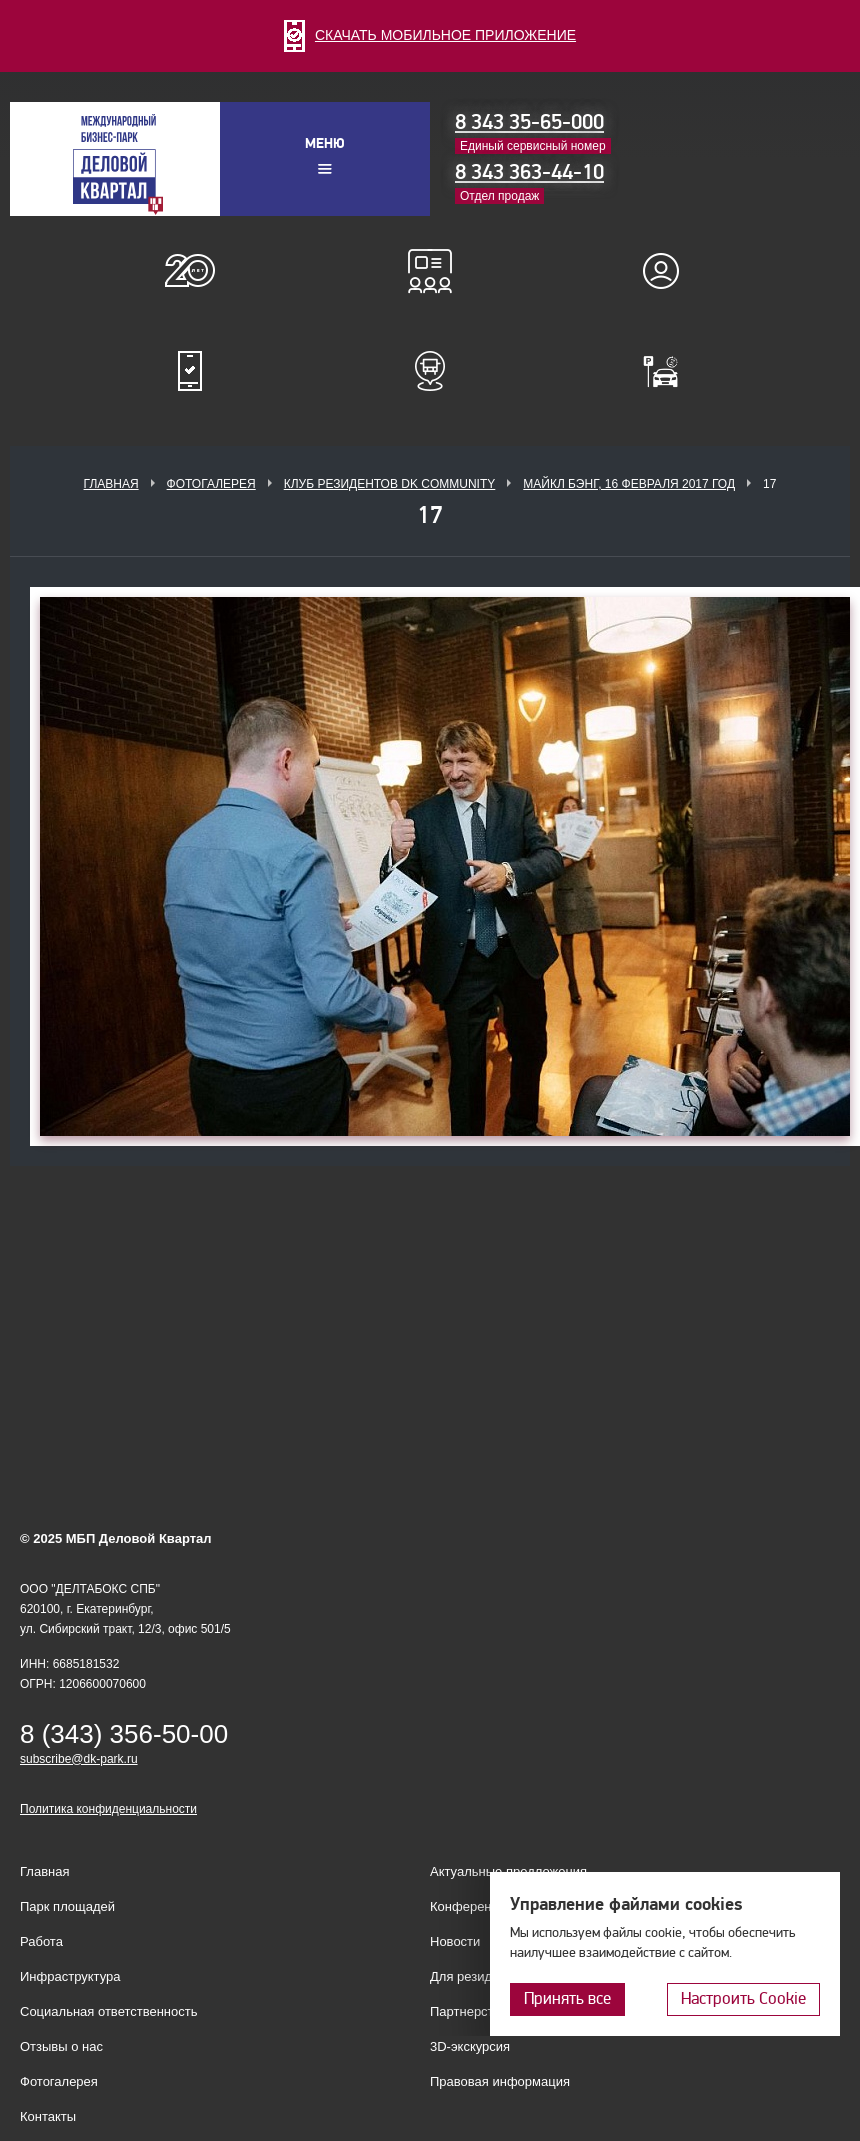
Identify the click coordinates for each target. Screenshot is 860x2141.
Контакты (48, 2116)
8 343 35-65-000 (529, 122)
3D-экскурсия (470, 2046)
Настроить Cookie (743, 1998)
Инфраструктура (70, 1976)
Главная (111, 484)
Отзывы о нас (61, 2046)
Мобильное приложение (190, 371)
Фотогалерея (211, 484)
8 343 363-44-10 (529, 172)
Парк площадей (67, 1906)
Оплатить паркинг (670, 371)
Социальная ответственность (109, 2011)
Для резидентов (670, 271)
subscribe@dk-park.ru (79, 1759)
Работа (41, 1941)
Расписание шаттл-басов (430, 371)
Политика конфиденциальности (108, 1809)
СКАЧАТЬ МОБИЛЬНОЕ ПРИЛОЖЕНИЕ (430, 35)
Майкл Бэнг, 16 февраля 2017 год (629, 484)
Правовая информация (500, 2081)
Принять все (567, 1998)
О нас (190, 271)
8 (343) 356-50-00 (124, 1734)
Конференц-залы (430, 271)
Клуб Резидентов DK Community (390, 484)
